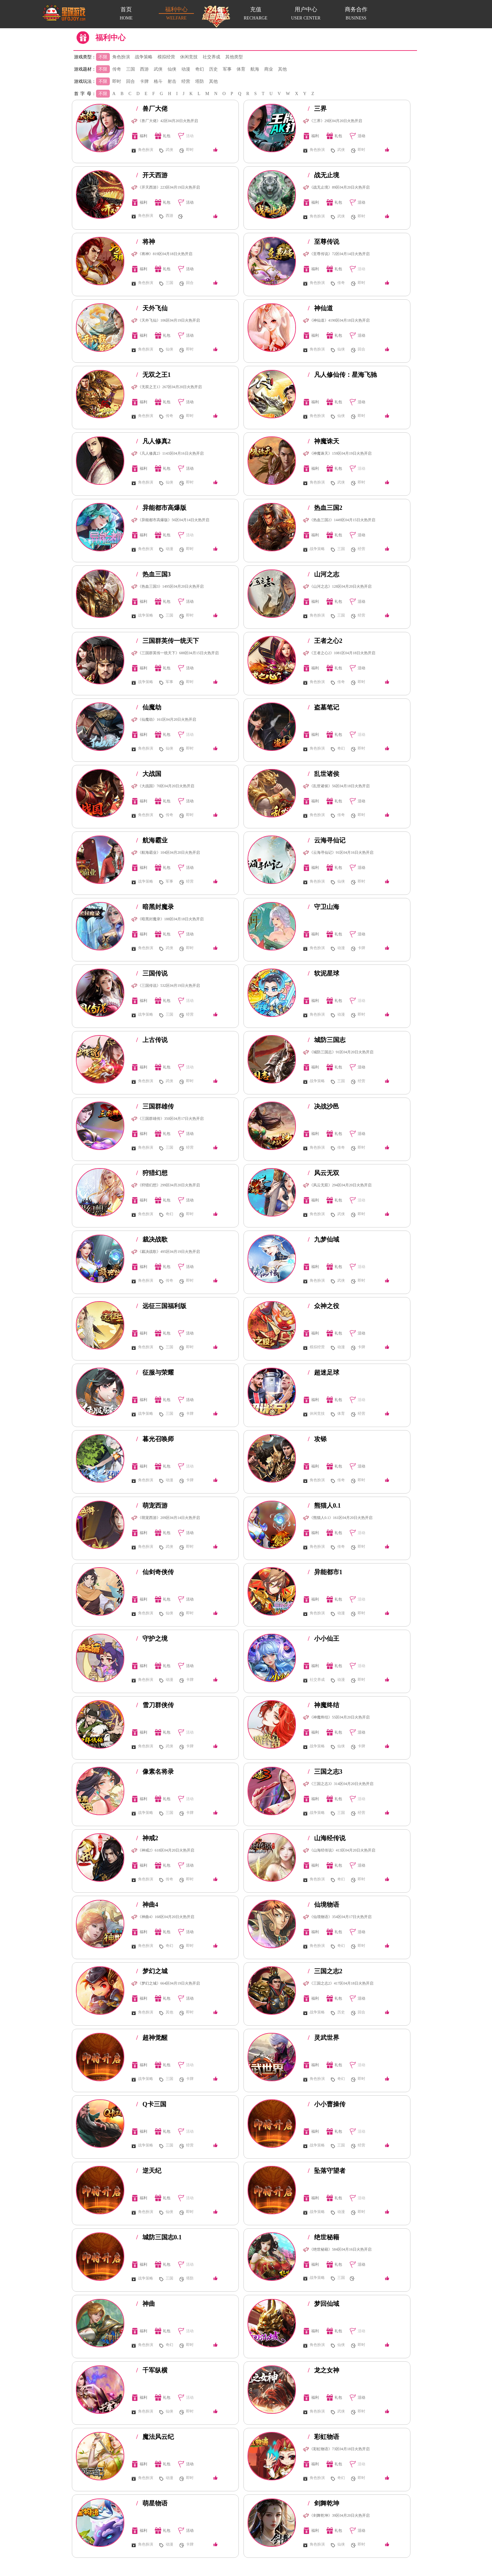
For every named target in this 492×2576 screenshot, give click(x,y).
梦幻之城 (152, 1971)
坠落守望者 (326, 2170)
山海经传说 (326, 1838)
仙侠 (172, 69)
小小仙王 (323, 1638)
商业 (268, 69)
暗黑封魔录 (155, 907)
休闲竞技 (189, 57)
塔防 (199, 81)
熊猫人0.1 (324, 1505)
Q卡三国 (151, 2104)
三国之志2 (325, 1971)
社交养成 (211, 57)
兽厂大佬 (152, 108)
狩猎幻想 (152, 1173)
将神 (145, 241)
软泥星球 (323, 973)
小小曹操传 (326, 2104)
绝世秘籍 (323, 2237)
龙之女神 (323, 2370)
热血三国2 (325, 507)
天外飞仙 (152, 308)
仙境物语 (323, 1904)
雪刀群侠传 (155, 1705)
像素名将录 (155, 1771)
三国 (130, 69)
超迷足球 (323, 1372)
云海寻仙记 (326, 840)
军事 (227, 69)
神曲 (145, 2303)
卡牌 (144, 81)
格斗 (158, 81)
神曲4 (147, 1904)
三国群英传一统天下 (167, 640)
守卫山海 (323, 907)
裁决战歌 (152, 1239)
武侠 (158, 69)
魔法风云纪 (155, 2436)
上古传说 (152, 1040)
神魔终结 (323, 1705)
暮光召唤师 (155, 1439)
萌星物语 (152, 2503)
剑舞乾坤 (323, 2503)
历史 (213, 69)
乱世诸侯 (323, 774)
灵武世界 (323, 2037)
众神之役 (323, 1306)
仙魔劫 (148, 707)
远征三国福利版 (161, 1306)
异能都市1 (325, 1572)
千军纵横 (152, 2370)
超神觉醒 (152, 2037)
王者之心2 (325, 640)
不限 (103, 57)
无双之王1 (153, 374)
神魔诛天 (323, 441)
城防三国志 (326, 1040)
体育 (241, 69)
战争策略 (143, 57)
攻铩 (317, 1439)
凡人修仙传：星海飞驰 (342, 374)
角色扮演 (121, 57)
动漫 (185, 69)
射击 (172, 81)
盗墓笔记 (323, 707)
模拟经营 (166, 57)
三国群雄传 (155, 1106)
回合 (130, 81)
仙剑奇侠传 (155, 1572)
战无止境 (323, 175)
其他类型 (234, 57)
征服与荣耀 (155, 1372)
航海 (254, 69)
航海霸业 (152, 840)
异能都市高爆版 (161, 507)
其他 (282, 69)
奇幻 (199, 69)
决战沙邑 (323, 1106)
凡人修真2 (153, 441)
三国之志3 (325, 1771)
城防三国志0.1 (159, 2237)
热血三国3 (153, 574)
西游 (144, 69)
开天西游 (152, 175)
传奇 (116, 69)
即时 (116, 81)
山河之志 (323, 574)
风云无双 (323, 1173)
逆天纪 (148, 2170)
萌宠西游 (152, 1505)
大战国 (148, 774)
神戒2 (147, 1838)
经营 (185, 81)
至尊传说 (323, 241)
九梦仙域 (323, 1239)
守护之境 (152, 1638)
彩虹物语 (323, 2436)
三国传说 (152, 973)
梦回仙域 (323, 2303)
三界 (317, 108)
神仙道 (320, 308)
